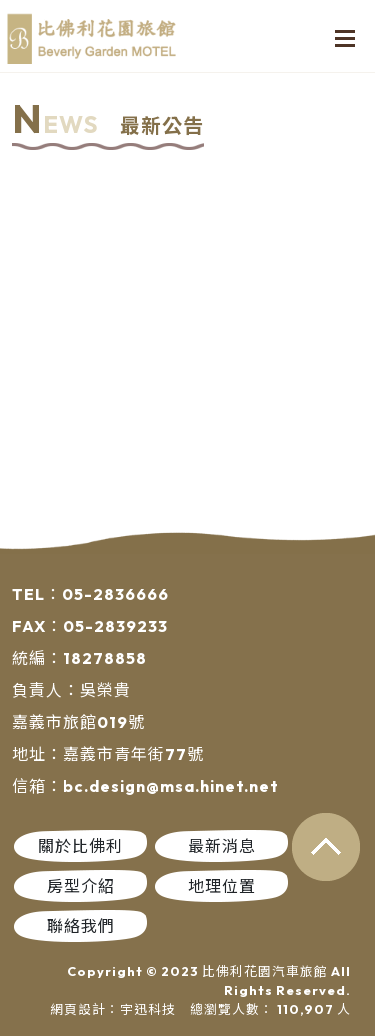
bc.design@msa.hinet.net (171, 786)
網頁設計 (78, 1009)
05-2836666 (115, 594)
